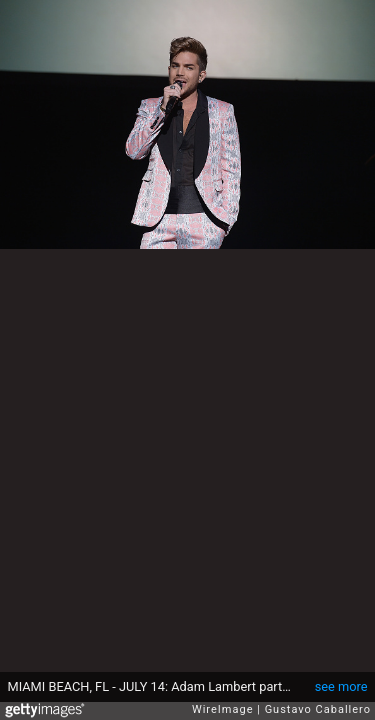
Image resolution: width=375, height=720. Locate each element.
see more (341, 686)
